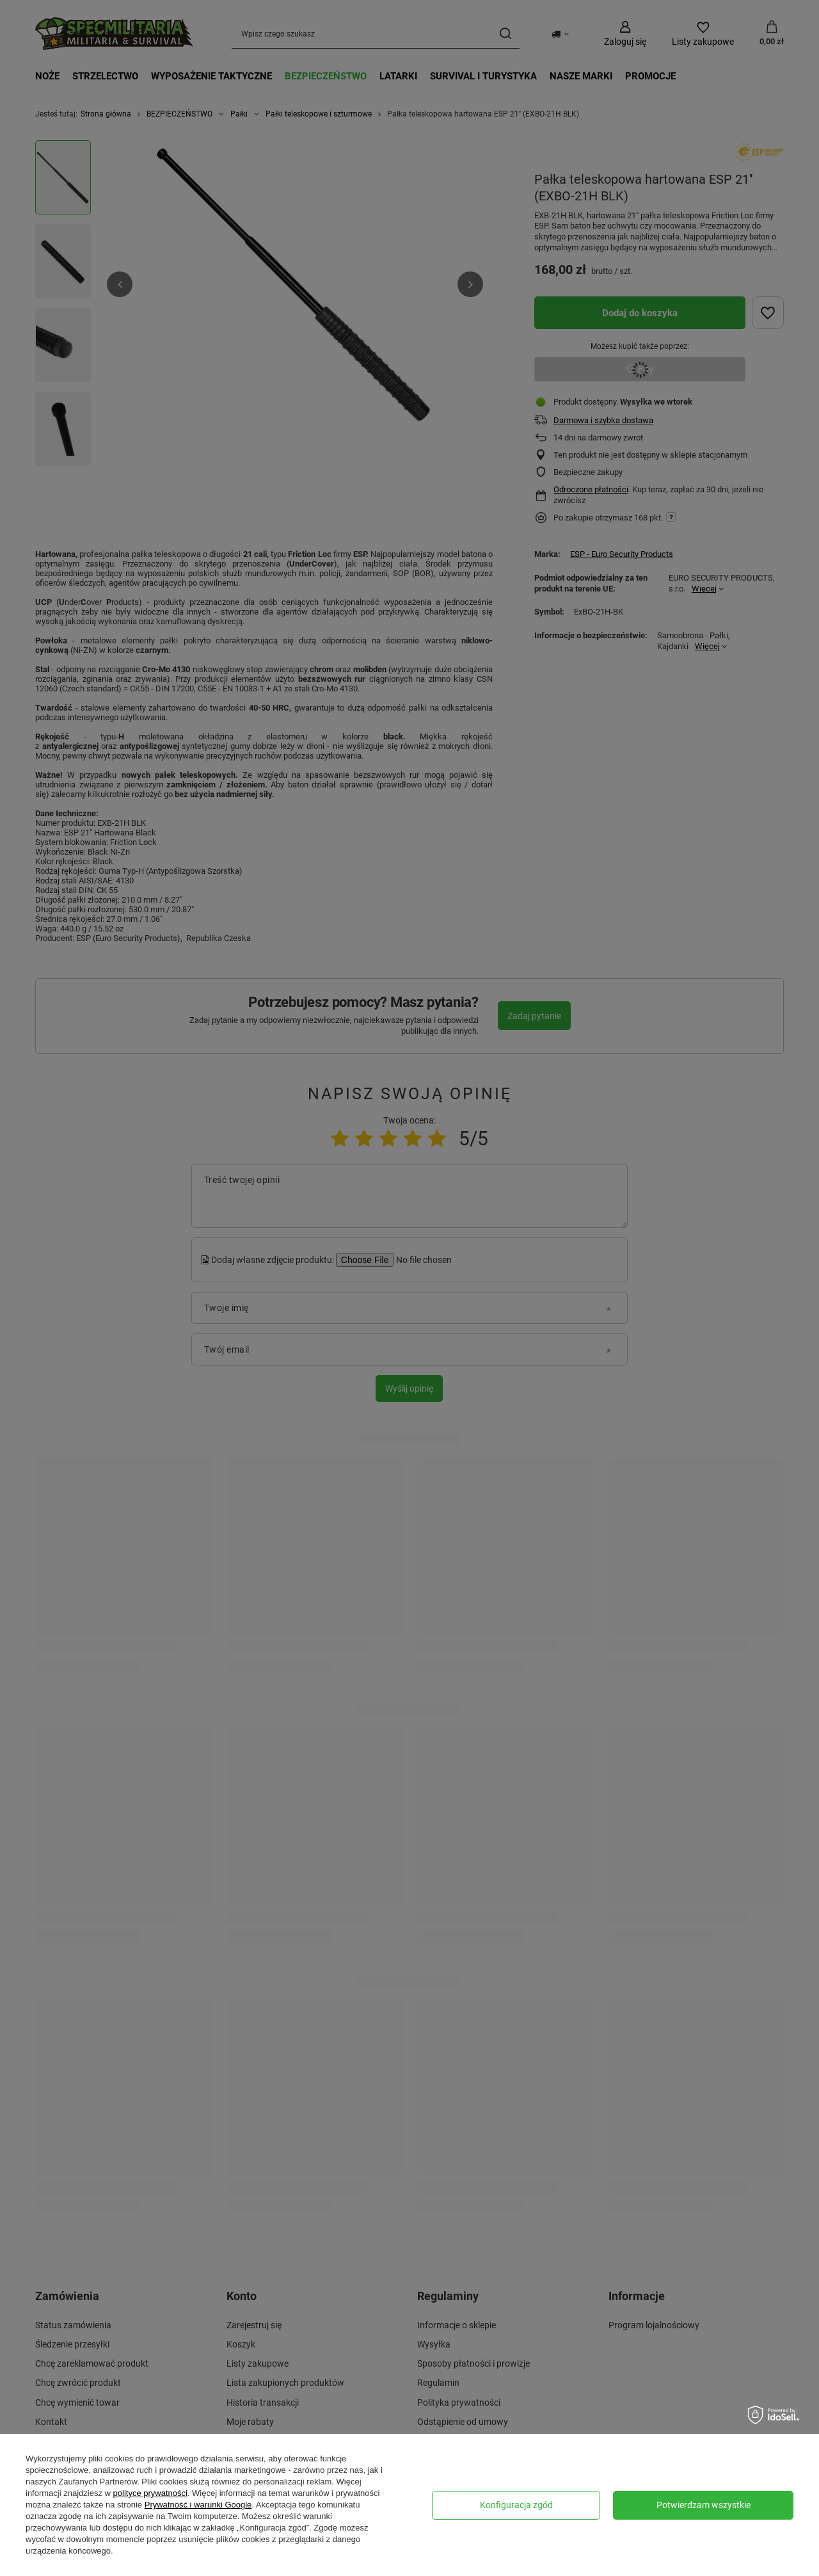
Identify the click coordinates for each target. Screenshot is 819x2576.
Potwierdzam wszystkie (703, 2505)
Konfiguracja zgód (516, 2505)
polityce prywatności (150, 2493)
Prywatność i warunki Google (198, 2504)
